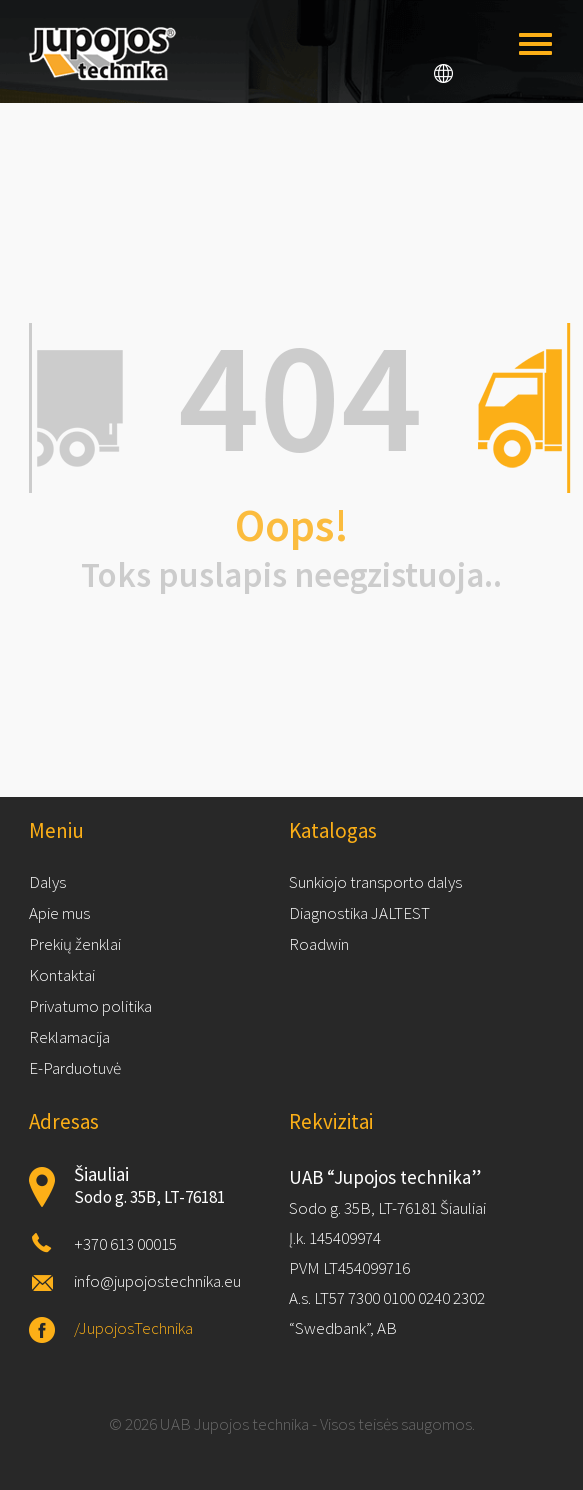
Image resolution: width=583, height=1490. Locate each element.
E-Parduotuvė (75, 1068)
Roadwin (319, 944)
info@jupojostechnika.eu (157, 1281)
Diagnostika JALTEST (359, 913)
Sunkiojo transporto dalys (375, 882)
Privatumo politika (90, 1006)
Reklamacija (69, 1037)
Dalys (47, 882)
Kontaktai (62, 975)
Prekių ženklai (75, 944)
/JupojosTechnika (133, 1328)
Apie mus (59, 913)
